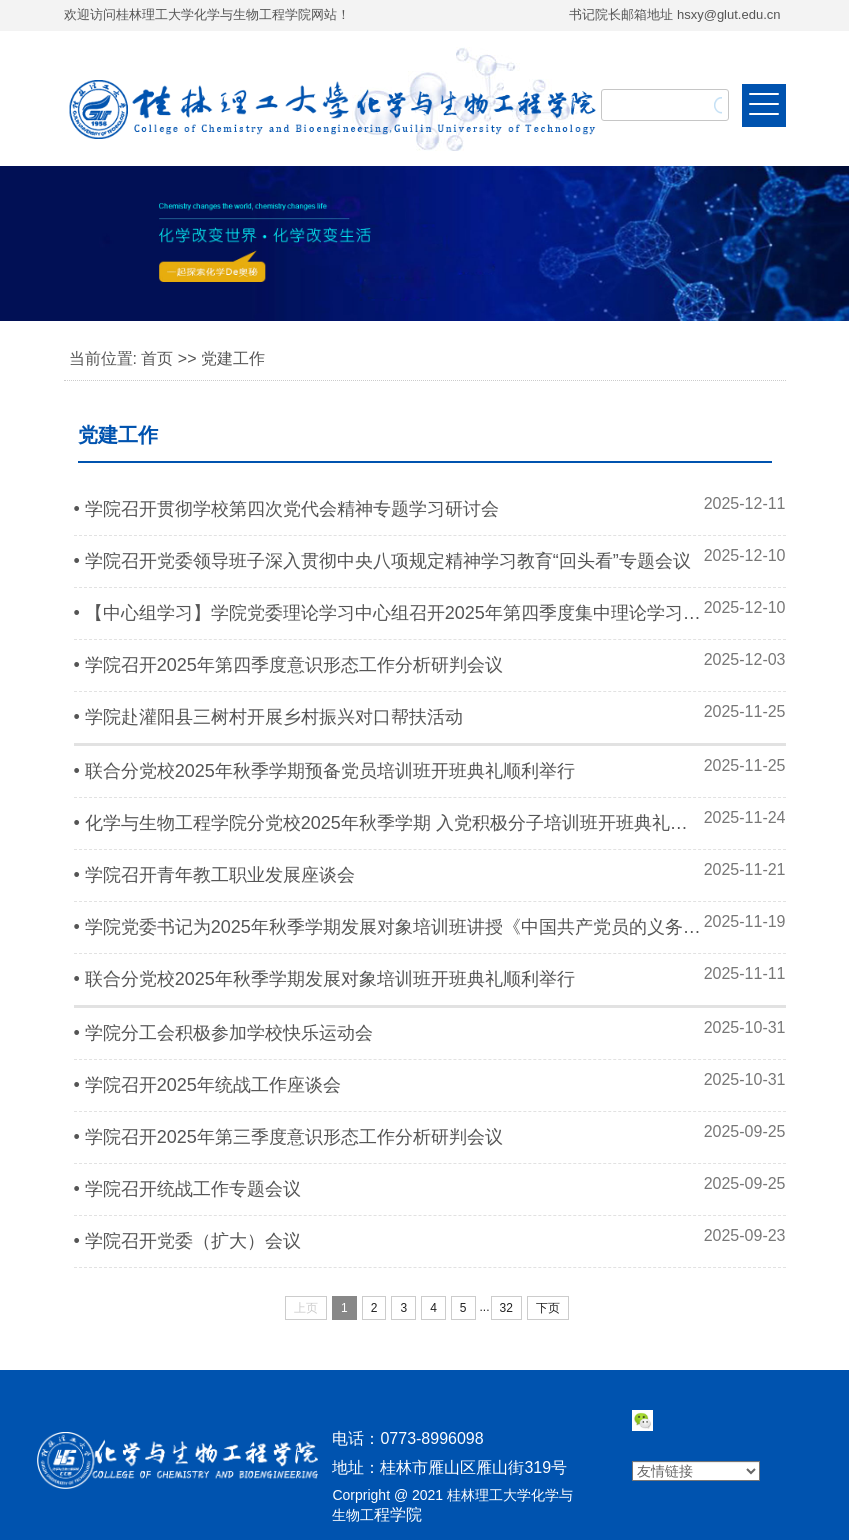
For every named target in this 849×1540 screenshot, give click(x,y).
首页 (157, 358)
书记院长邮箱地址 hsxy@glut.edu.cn (674, 14)
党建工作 (233, 358)
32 (506, 1308)
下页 (548, 1308)
